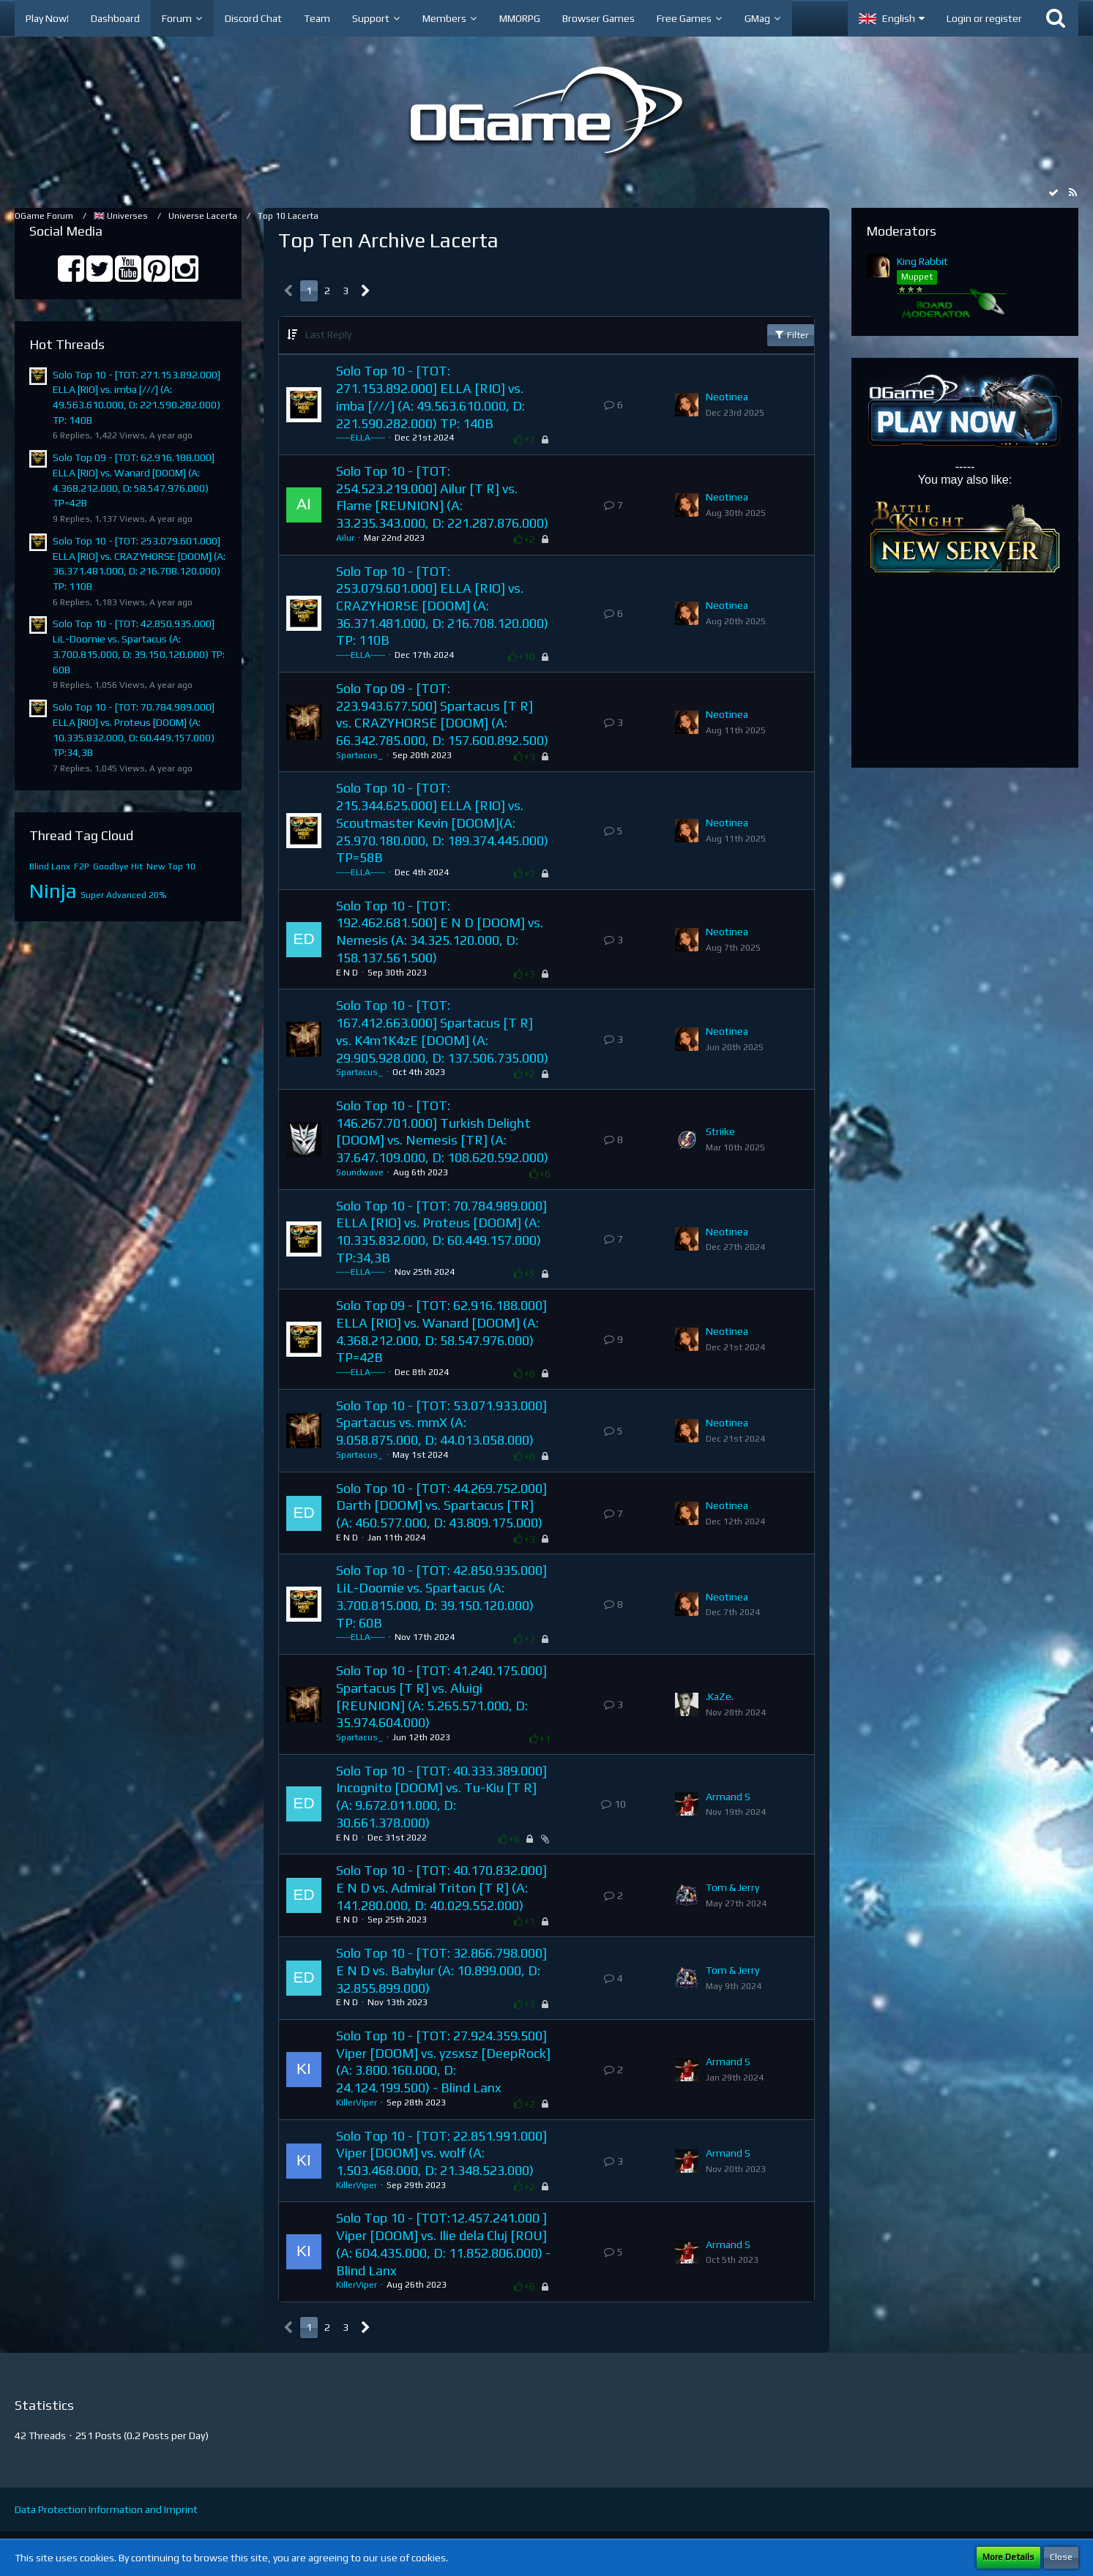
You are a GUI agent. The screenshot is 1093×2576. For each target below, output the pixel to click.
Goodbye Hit (118, 866)
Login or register (984, 18)
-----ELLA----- (360, 438)
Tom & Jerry (732, 1887)
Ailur (345, 538)
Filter (790, 334)
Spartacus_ (359, 755)
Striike (720, 1131)
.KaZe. (720, 1696)
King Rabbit (922, 261)
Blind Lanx (49, 866)
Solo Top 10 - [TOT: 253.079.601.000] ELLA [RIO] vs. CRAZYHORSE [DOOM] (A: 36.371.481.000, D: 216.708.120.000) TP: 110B (442, 606)
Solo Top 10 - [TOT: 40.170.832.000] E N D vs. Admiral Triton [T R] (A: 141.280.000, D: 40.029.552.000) (441, 1887)
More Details (1008, 2557)
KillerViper (356, 2102)
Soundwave (360, 1172)
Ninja (53, 890)
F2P (81, 866)
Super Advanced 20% (124, 895)
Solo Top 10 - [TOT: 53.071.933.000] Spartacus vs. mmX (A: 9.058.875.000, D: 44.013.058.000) (441, 1423)
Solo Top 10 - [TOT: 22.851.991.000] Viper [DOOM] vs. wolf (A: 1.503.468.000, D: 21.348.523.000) (441, 2153)
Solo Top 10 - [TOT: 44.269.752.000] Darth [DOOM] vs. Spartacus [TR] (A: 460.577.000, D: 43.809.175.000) (441, 1505)
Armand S (728, 1796)
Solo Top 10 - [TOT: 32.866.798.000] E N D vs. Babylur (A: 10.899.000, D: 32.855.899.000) (441, 1970)
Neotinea (727, 396)
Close (1061, 2557)
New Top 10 (170, 866)
